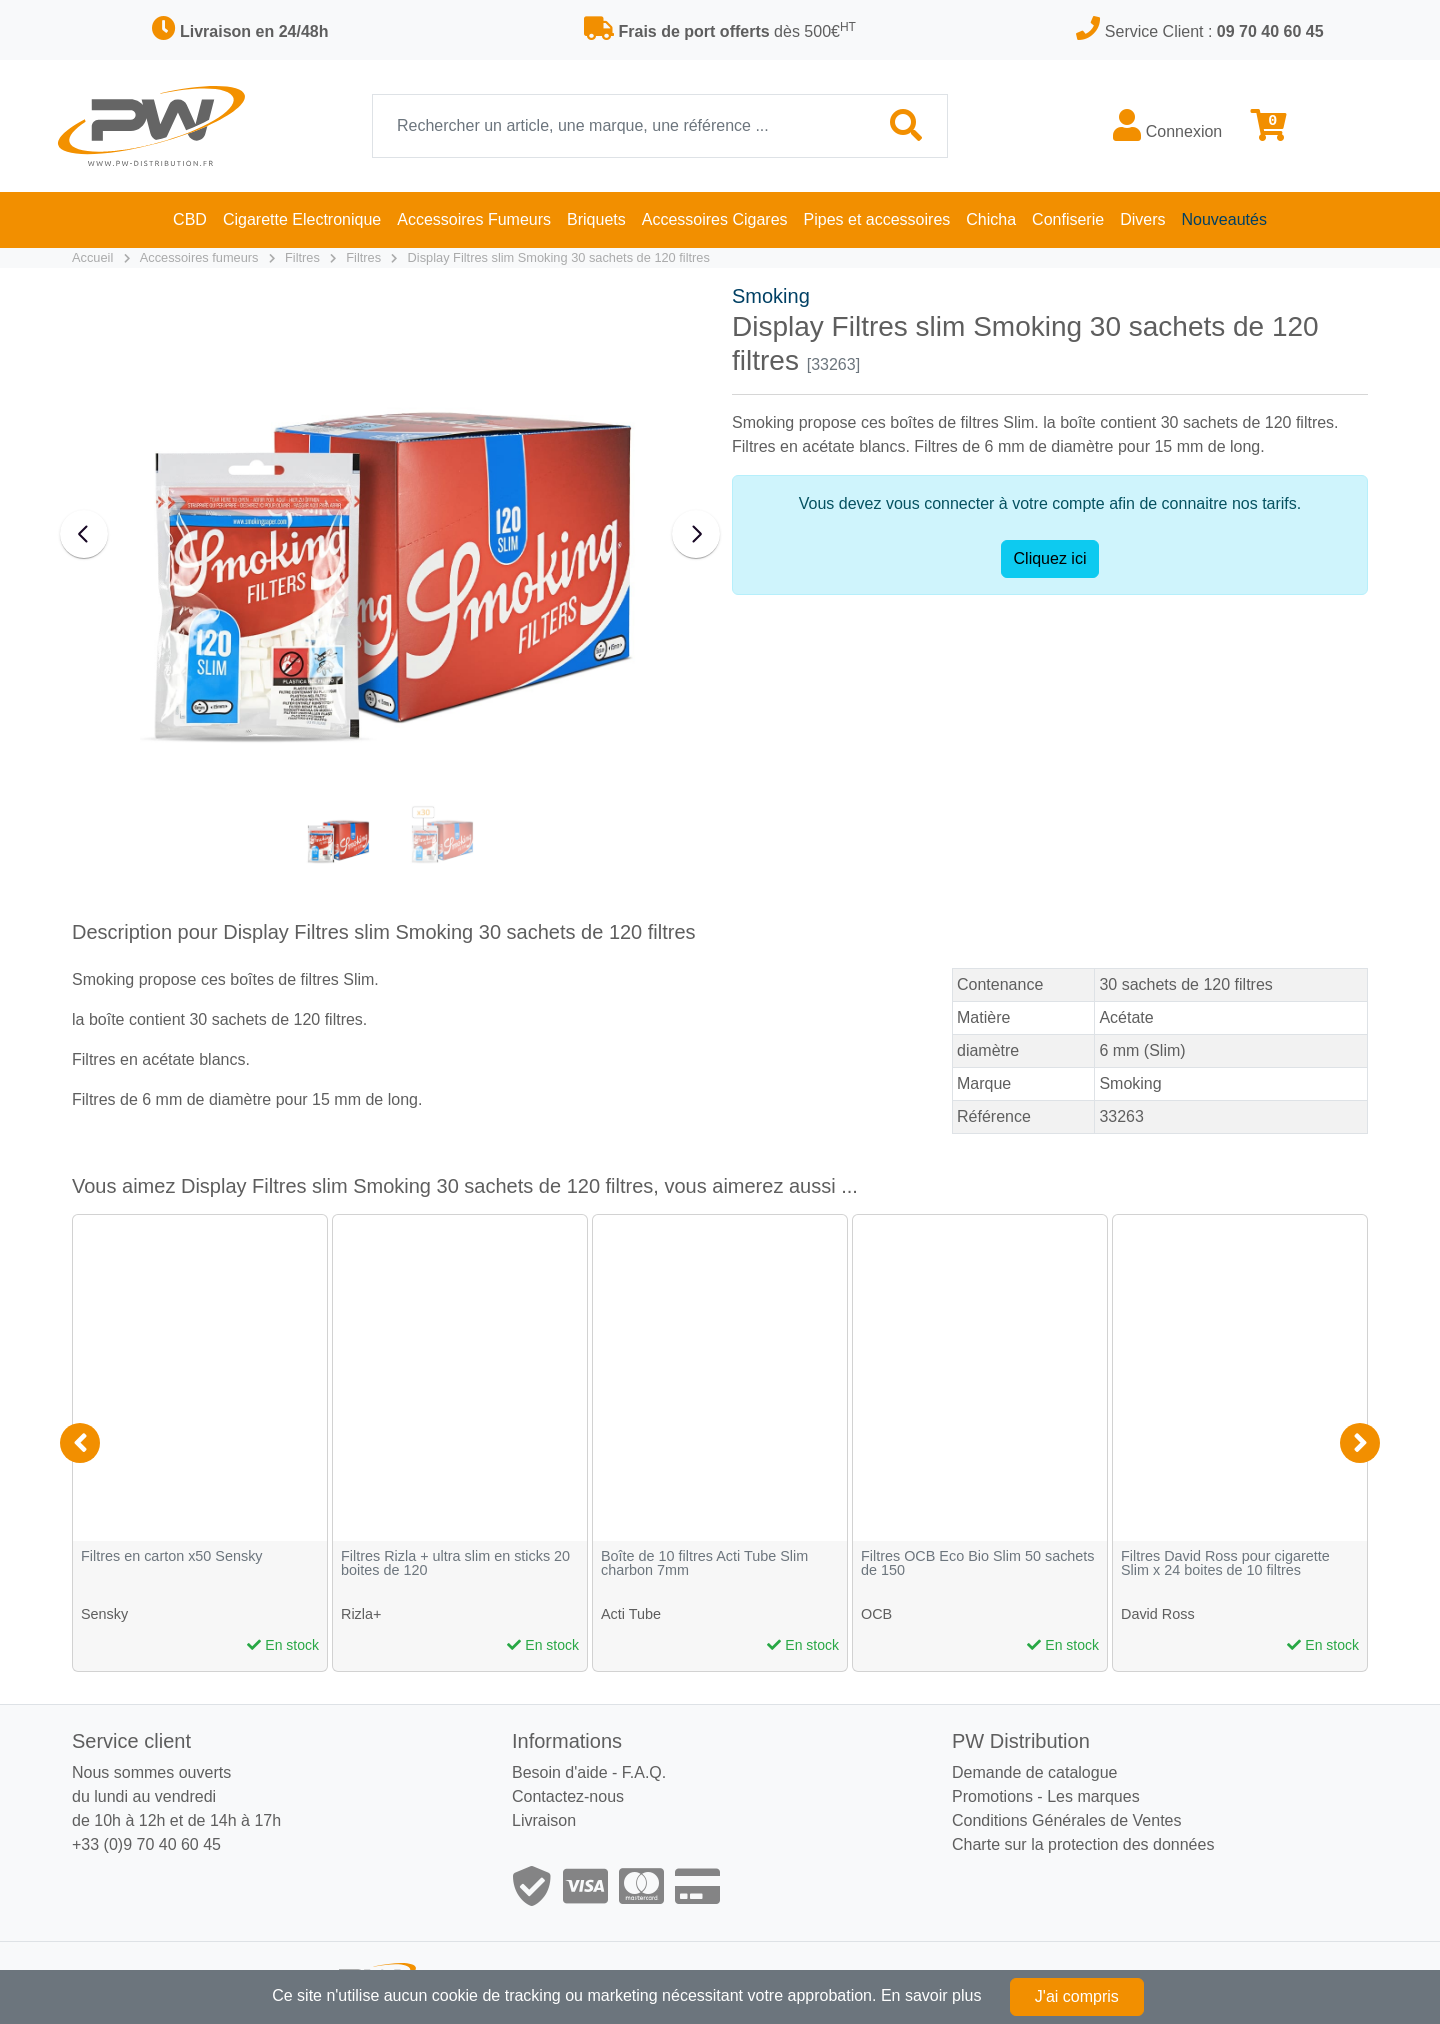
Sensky (104, 1614)
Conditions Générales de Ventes (1066, 1820)
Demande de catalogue (1034, 1772)
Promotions (992, 1796)
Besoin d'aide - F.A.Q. (589, 1772)
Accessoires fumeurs (199, 257)
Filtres (302, 257)
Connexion (1167, 125)
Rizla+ (361, 1614)
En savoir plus (931, 1995)
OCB (876, 1614)
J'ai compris (1077, 1996)
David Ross (1158, 1614)
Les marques (1093, 1796)
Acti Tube (631, 1614)
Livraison (544, 1820)
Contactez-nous (568, 1796)
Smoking (771, 296)
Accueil (92, 257)
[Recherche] (619, 126)
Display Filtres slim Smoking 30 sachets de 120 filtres (559, 257)
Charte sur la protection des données (1083, 1844)
